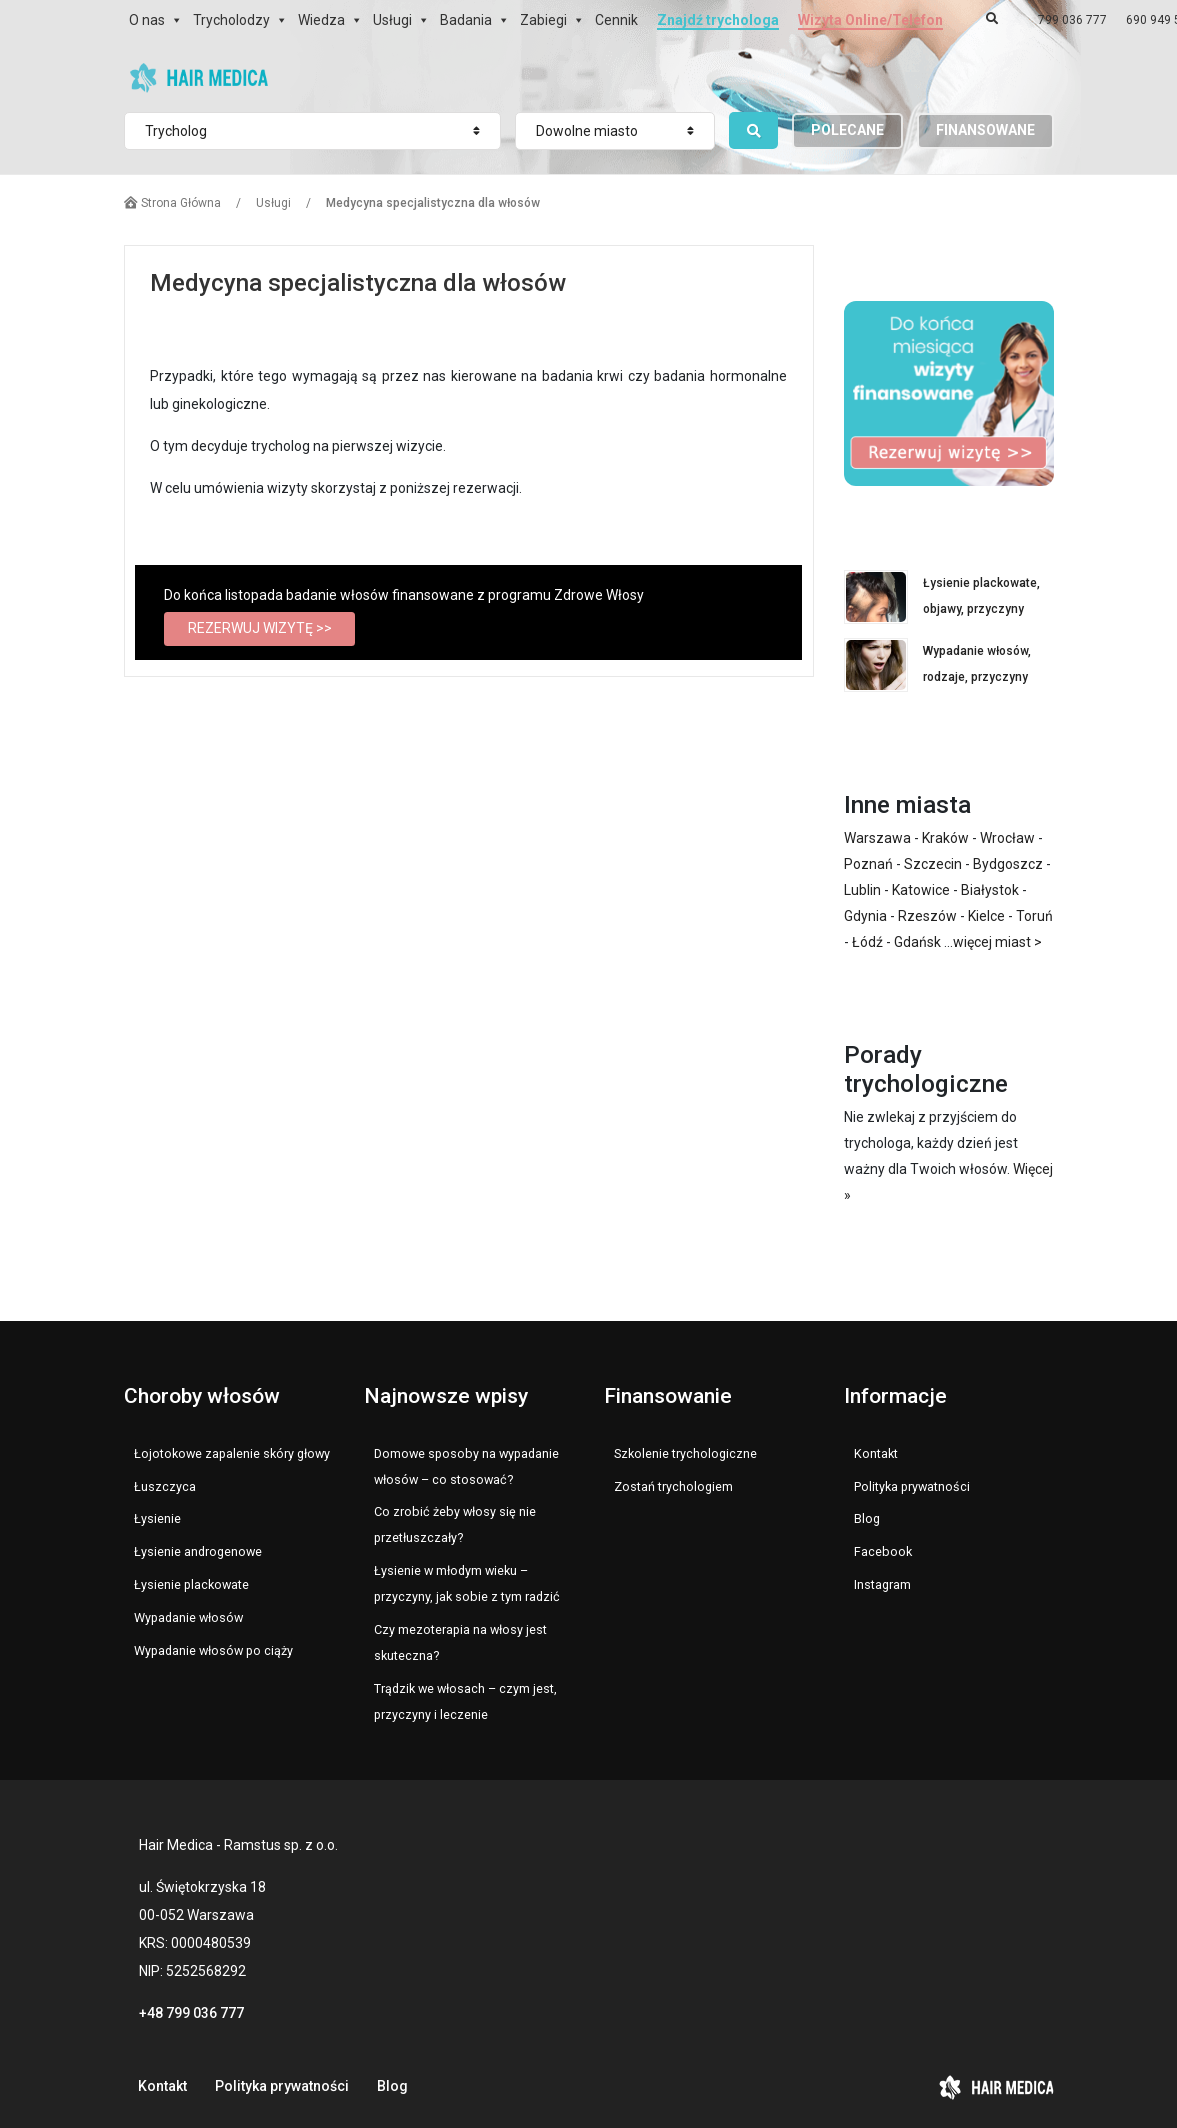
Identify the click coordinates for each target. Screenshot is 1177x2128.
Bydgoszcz (1008, 864)
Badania (466, 20)
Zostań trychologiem (673, 1486)
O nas (147, 20)
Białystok (990, 890)
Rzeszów (927, 916)
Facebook (883, 1551)
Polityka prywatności (912, 1486)
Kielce (986, 916)
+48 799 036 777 (191, 2013)
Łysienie (157, 1518)
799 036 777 (1072, 20)
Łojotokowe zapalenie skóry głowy (232, 1453)
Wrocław (1007, 838)
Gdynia (865, 916)
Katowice (921, 890)
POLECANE (847, 130)
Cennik (616, 20)
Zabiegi (543, 20)
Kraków (945, 838)
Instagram (882, 1584)
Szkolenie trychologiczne (685, 1453)
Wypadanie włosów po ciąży (213, 1650)
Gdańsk (917, 942)
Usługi (392, 20)
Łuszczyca (165, 1486)
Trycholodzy (231, 20)
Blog (867, 1518)
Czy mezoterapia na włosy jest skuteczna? (460, 1642)
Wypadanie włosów (188, 1617)
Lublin (862, 890)
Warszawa (877, 838)
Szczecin (933, 864)
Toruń (1034, 916)
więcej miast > (997, 942)
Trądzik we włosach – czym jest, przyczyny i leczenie (465, 1701)
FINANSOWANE (985, 130)
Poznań (868, 864)
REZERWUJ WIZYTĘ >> (260, 628)
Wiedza (321, 20)
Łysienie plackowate (191, 1584)
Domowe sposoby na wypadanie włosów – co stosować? (466, 1466)
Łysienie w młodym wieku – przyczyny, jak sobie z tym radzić (467, 1583)
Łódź (867, 942)
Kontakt (876, 1453)
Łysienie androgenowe (198, 1551)
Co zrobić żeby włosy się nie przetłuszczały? (455, 1524)
